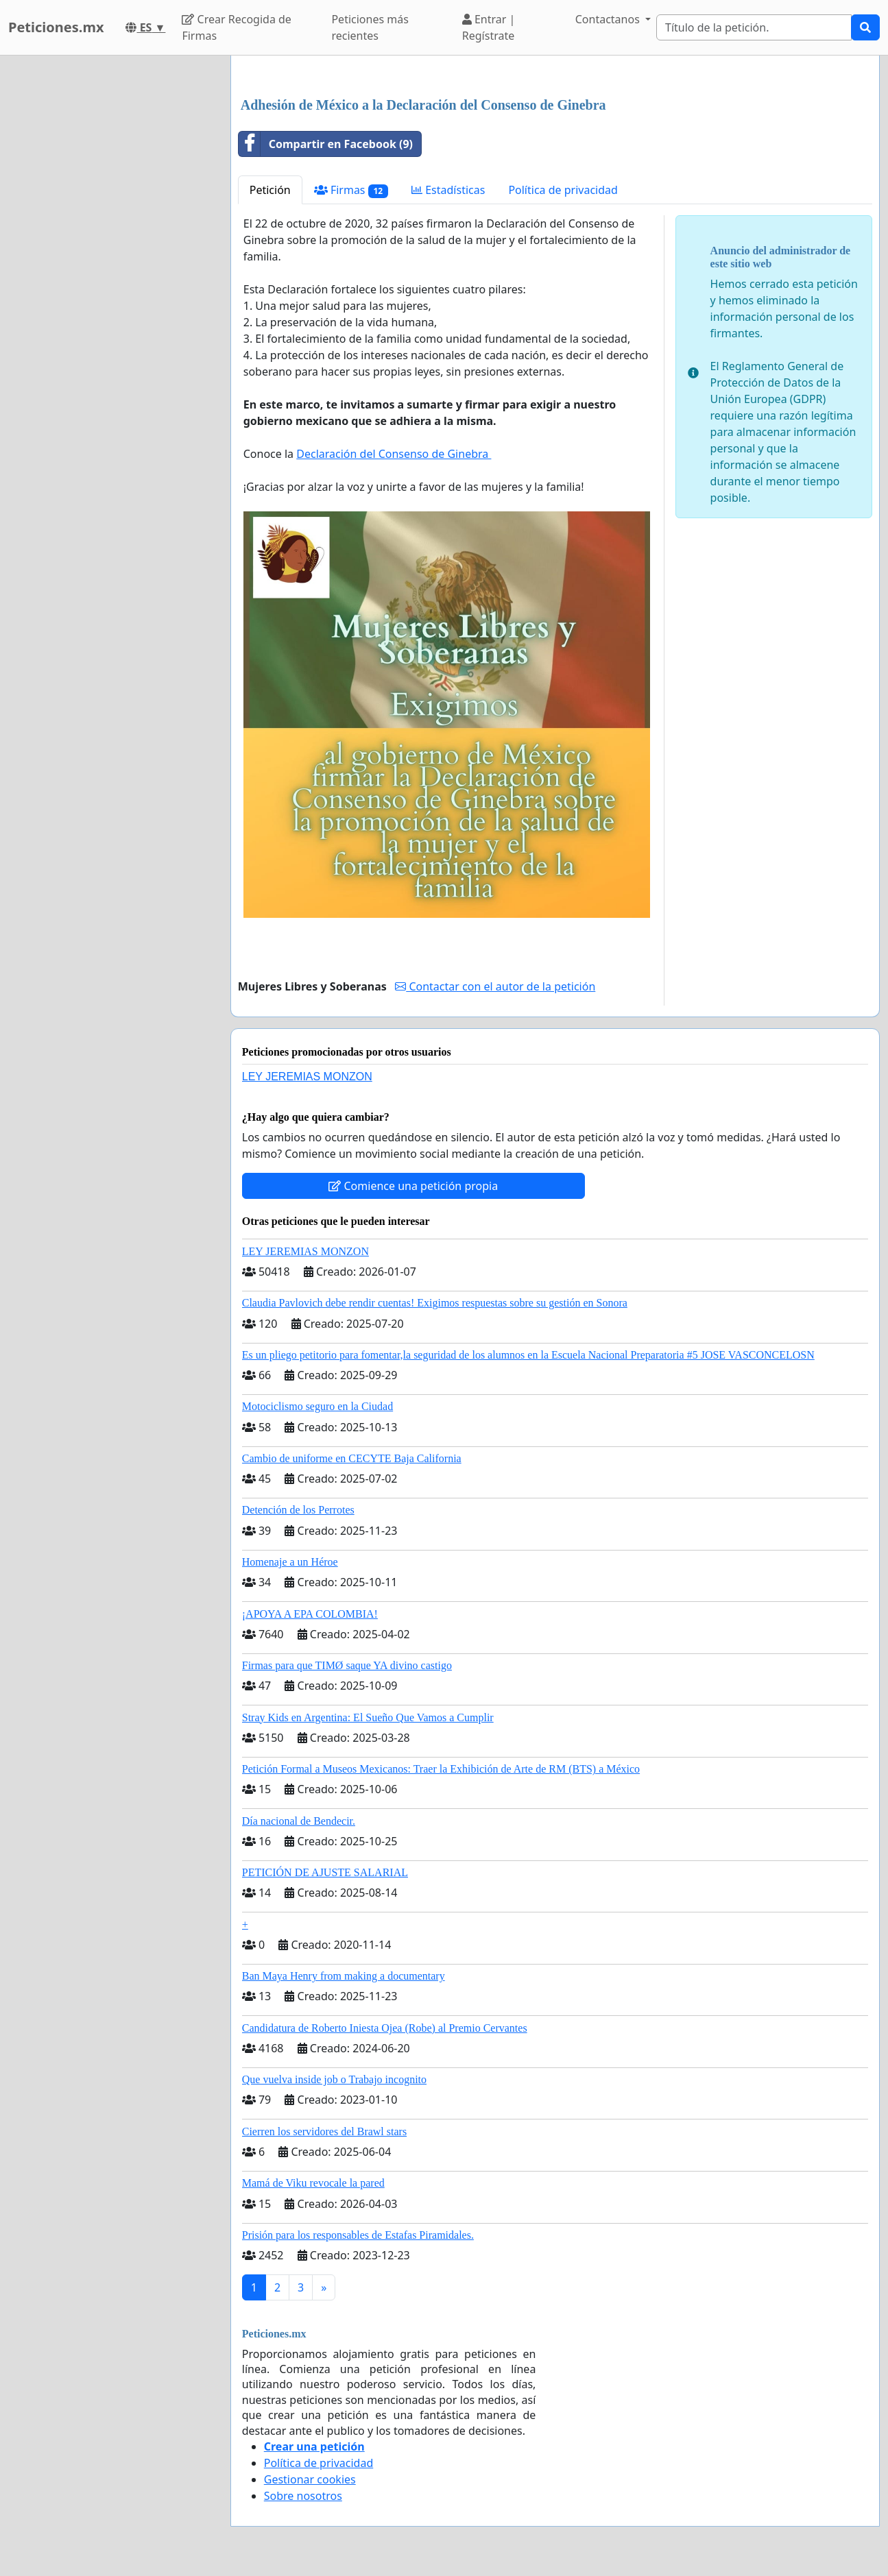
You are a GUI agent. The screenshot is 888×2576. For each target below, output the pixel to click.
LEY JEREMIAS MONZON (307, 1076)
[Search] (754, 27)
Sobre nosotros (303, 2495)
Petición (270, 189)
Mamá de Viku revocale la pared (313, 2183)
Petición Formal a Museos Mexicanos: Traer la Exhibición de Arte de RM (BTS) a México (441, 1769)
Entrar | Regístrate (489, 27)
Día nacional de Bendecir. (298, 1821)
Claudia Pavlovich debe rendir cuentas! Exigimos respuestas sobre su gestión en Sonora (434, 1303)
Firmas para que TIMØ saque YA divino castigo (347, 1665)
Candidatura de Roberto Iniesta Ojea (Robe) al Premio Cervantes (384, 2028)
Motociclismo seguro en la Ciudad (317, 1406)
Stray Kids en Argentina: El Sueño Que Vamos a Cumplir (368, 1717)
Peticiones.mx (56, 27)
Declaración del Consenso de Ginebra (393, 453)
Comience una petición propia (413, 1185)
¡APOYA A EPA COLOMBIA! (310, 1614)
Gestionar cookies (310, 2479)
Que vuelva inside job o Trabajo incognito (334, 2079)
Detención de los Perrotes (298, 1510)
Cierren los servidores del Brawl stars (324, 2131)
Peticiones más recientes (369, 27)
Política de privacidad (563, 189)
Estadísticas (448, 189)
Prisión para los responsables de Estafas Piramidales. (358, 2235)
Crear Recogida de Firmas (236, 27)
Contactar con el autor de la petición (495, 986)
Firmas (351, 190)
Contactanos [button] (609, 19)
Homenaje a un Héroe (290, 1562)
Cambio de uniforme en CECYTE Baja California (351, 1458)
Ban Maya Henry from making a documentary (343, 1976)
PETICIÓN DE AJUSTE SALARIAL (325, 1872)
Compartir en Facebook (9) (326, 144)
